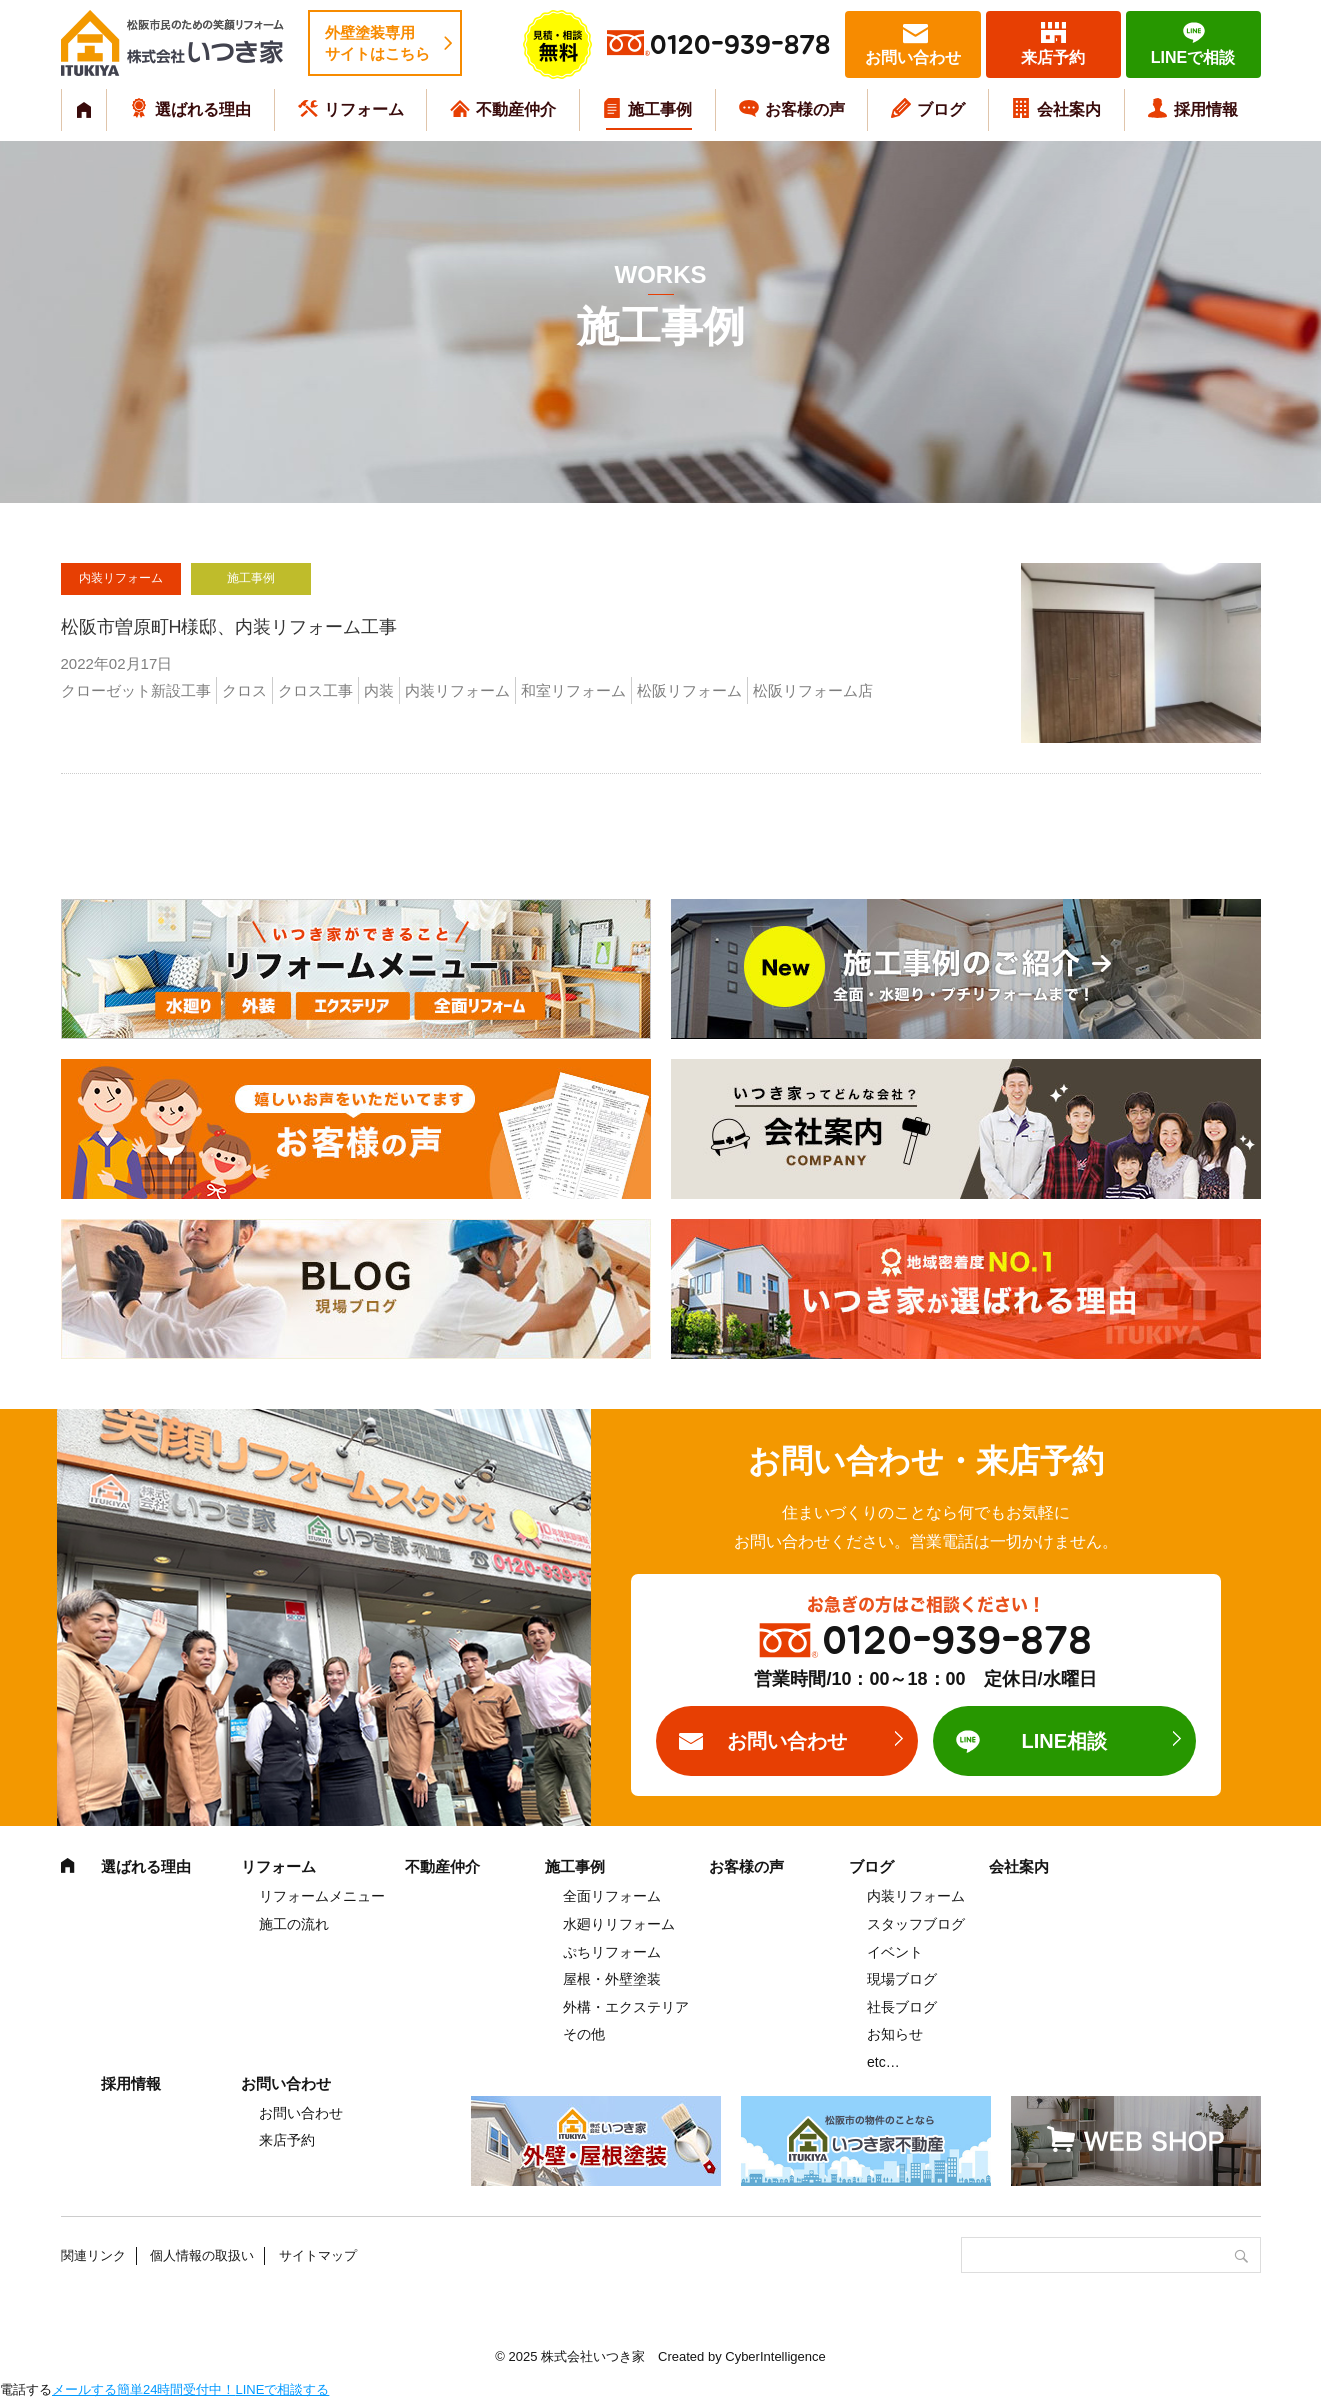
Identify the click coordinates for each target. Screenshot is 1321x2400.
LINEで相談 (1193, 57)
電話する (26, 2389)
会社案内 (1069, 109)
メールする (84, 2389)
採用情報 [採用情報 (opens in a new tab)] (1206, 109)
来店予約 (1053, 57)
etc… (883, 2062)
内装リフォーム (916, 1896)
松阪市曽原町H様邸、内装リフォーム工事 (229, 627)
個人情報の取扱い (202, 2255)
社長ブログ (902, 2007)
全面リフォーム (612, 1896)
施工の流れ (294, 1924)
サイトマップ (318, 2255)
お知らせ (895, 2034)
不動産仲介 (516, 109)
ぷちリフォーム (612, 1952)
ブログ (941, 109)
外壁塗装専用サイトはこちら (377, 43)
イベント (895, 1952)
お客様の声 (805, 109)
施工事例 (660, 109)
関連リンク (93, 2255)
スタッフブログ (916, 1924)
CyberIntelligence (775, 2356)
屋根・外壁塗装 (612, 1979)
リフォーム (364, 109)
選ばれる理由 (203, 109)
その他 (584, 2034)
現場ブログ (902, 1979)
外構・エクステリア (626, 2007)
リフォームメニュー (322, 1896)
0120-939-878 (740, 45)
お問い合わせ (913, 57)
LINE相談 (1064, 1741)
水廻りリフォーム (619, 1924)
